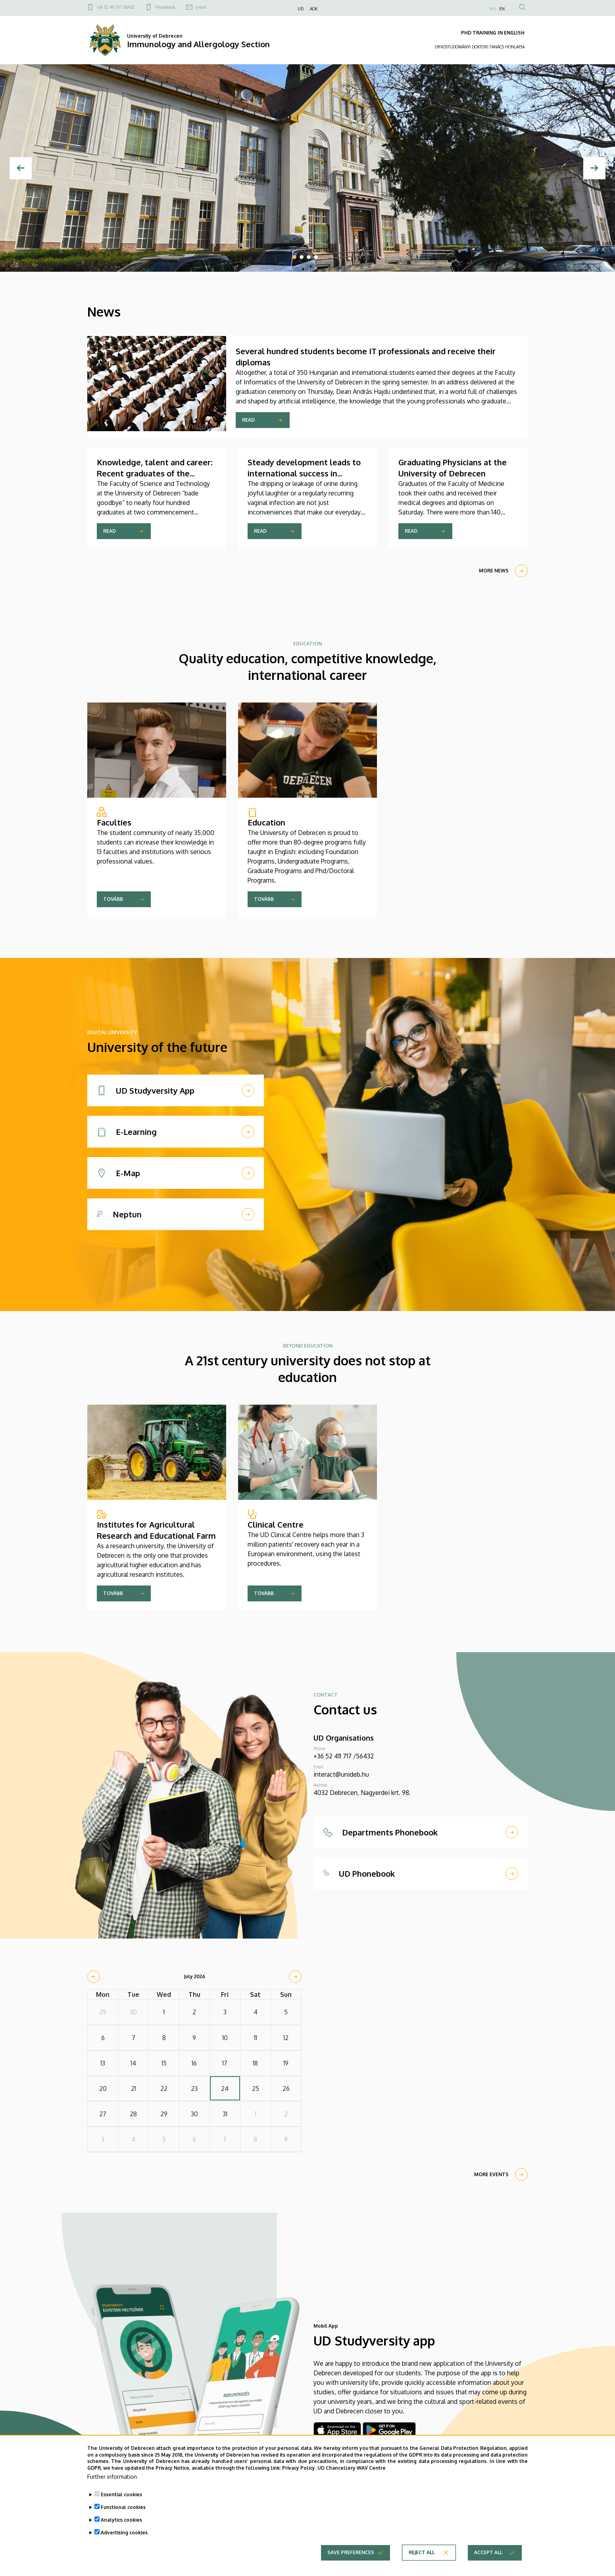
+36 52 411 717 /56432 (116, 7)
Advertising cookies (124, 2537)
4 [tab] (316, 257)
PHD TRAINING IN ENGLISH (493, 33)
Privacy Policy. (299, 2473)
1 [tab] (294, 257)
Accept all (488, 2557)
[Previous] (21, 168)
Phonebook (165, 7)
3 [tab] (309, 257)
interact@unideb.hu (341, 1774)
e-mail (201, 7)
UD (301, 8)
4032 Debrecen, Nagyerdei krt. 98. (362, 1793)
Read (248, 420)
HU (493, 8)
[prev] (93, 1976)
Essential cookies (121, 2499)
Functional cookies (123, 2512)
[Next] (594, 168)
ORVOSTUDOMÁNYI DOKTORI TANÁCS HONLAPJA (480, 46)
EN (502, 8)
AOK (313, 8)
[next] (295, 1976)
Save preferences (350, 2557)
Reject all (421, 2557)
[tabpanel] (307, 168)
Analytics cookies (121, 2524)
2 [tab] (302, 257)
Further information (112, 2481)
